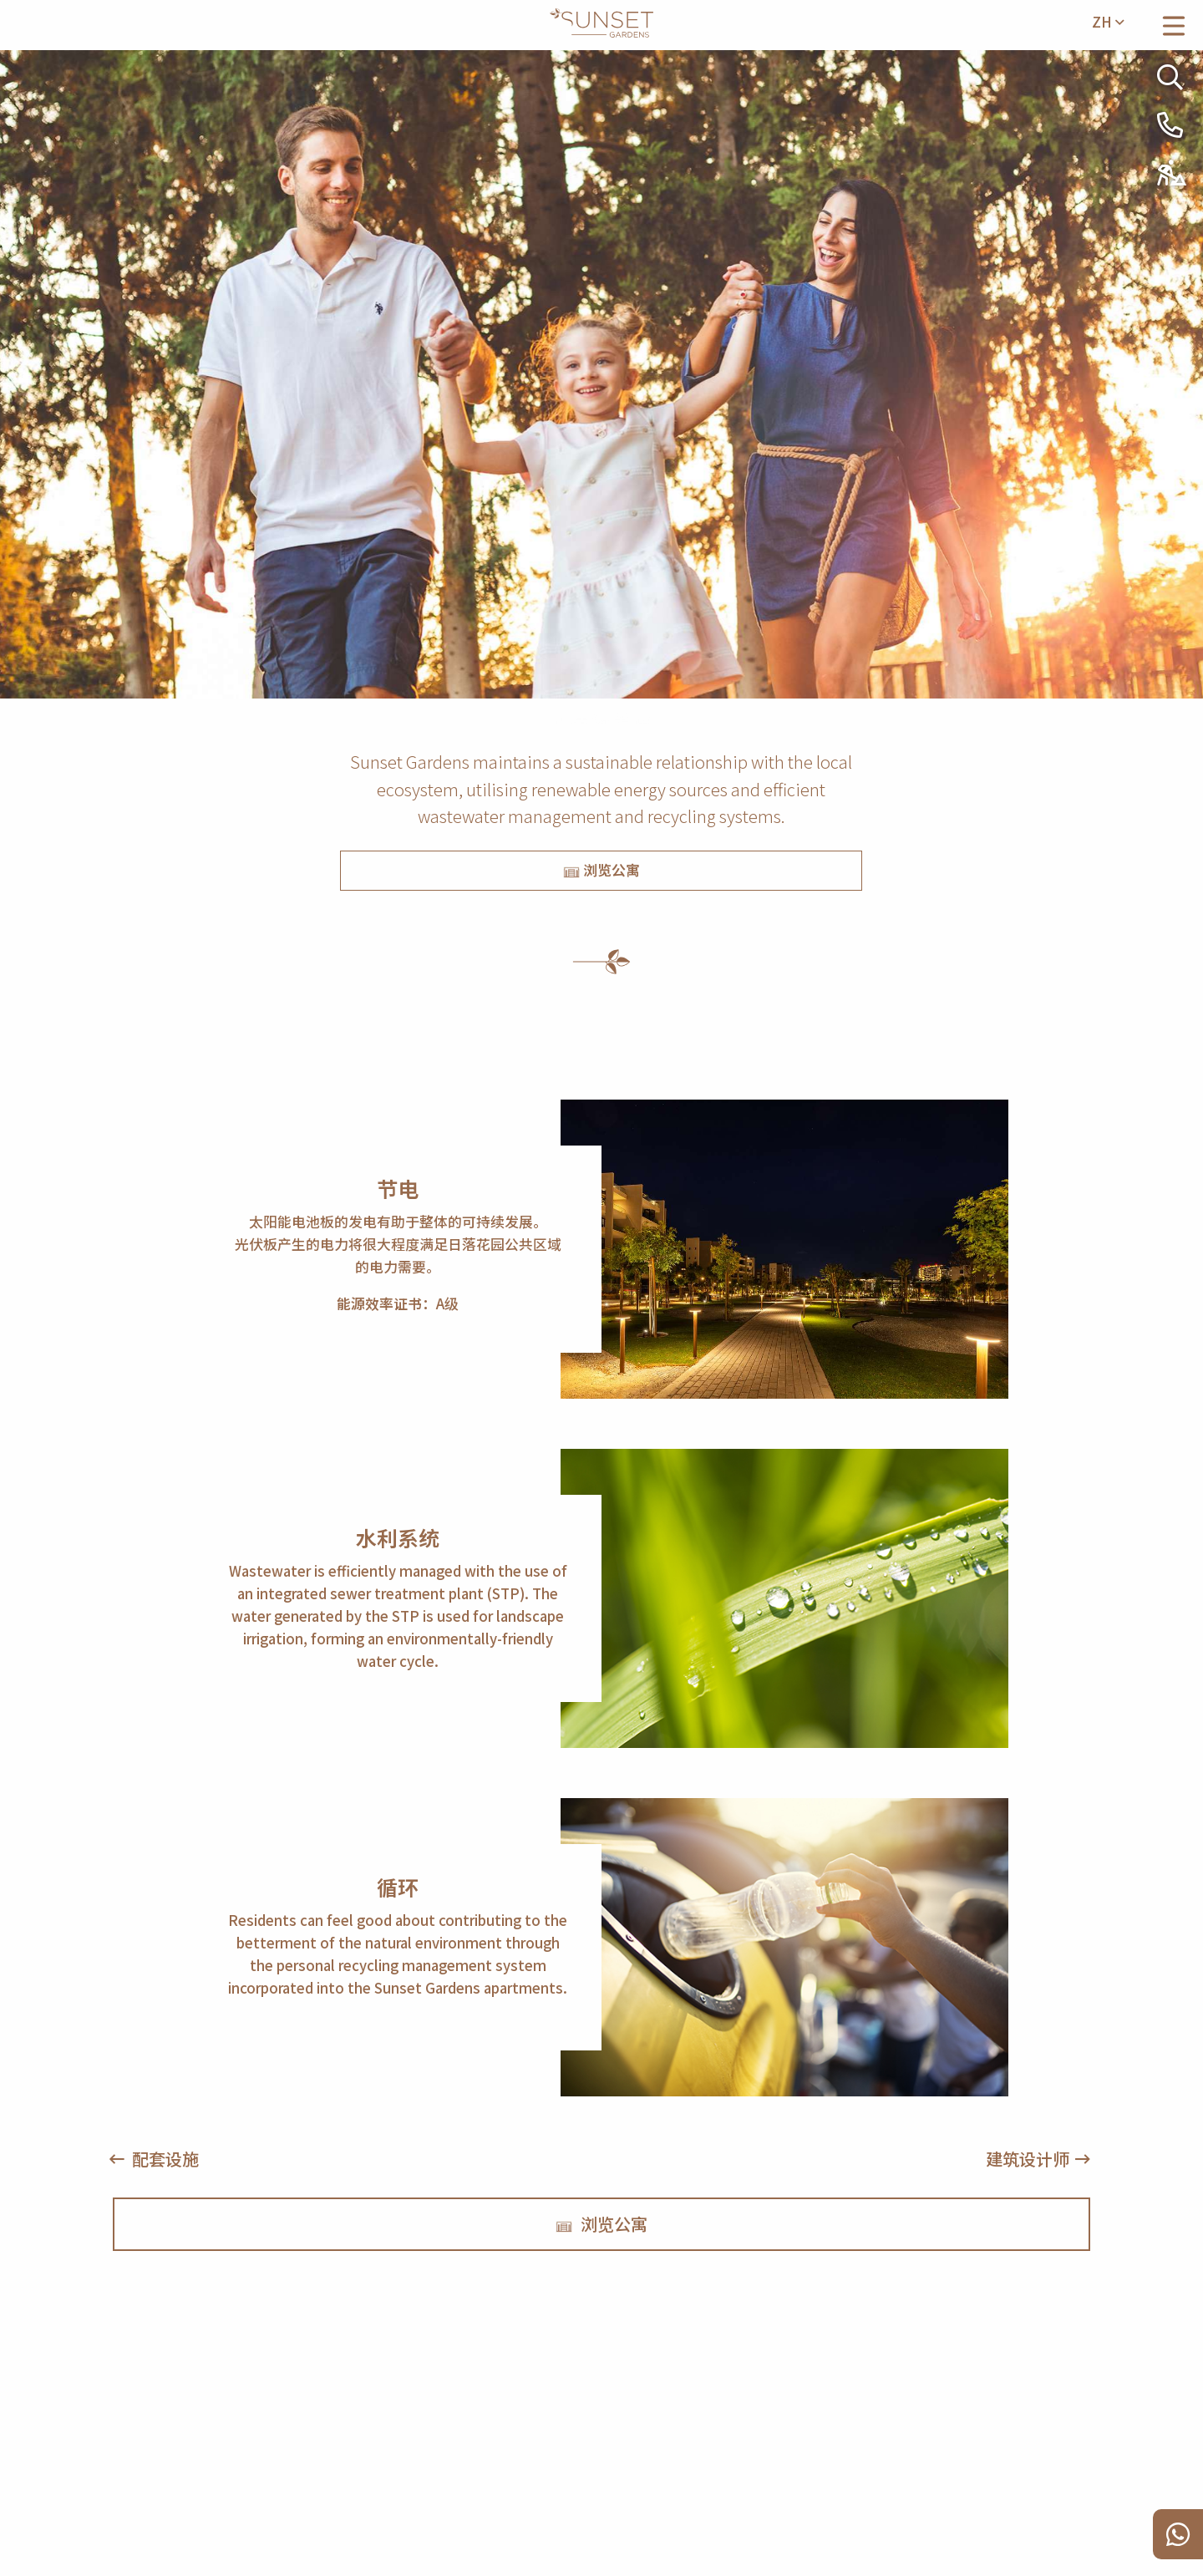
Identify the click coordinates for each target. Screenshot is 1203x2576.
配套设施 (165, 2159)
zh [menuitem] (1108, 22)
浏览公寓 (601, 870)
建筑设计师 (1027, 2159)
